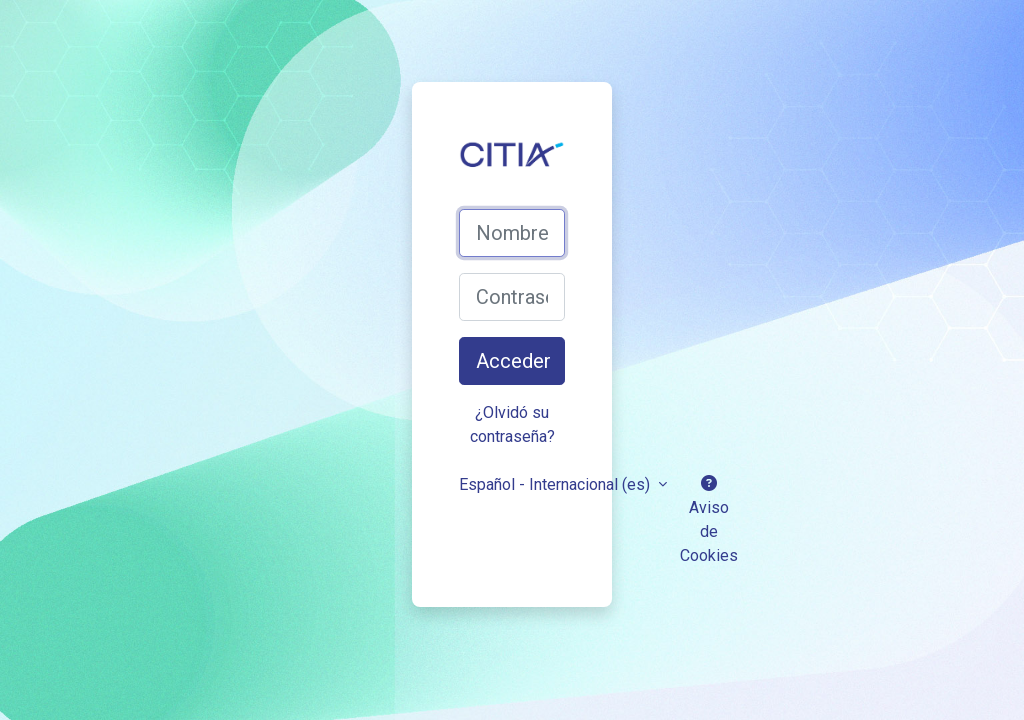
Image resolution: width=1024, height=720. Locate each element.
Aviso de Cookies (709, 520)
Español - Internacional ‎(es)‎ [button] (556, 484)
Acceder (513, 361)
